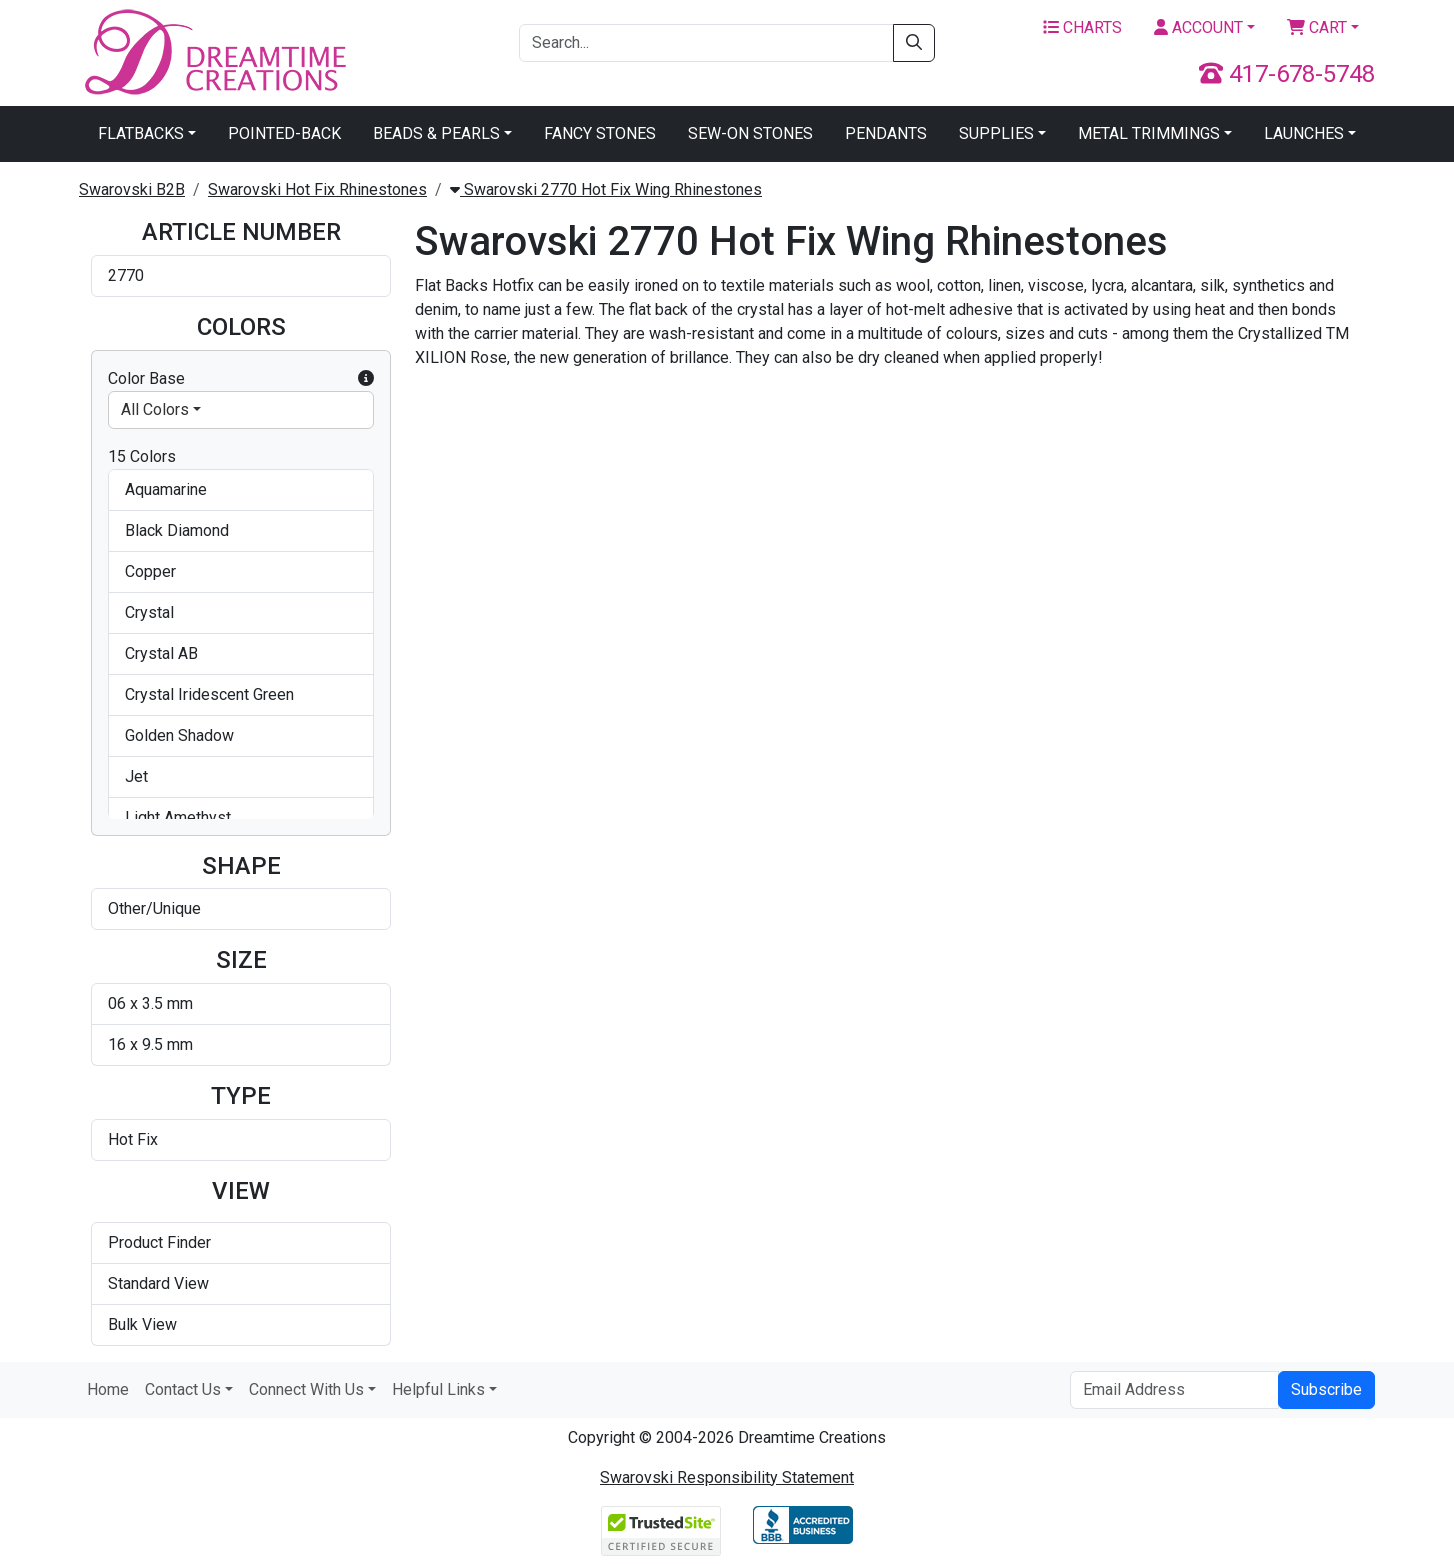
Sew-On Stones (750, 133)
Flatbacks (141, 133)
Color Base (241, 379)
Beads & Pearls (436, 133)
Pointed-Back (284, 133)
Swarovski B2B (132, 189)
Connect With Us (306, 1389)
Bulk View (142, 1324)
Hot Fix (133, 1139)
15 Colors (142, 456)
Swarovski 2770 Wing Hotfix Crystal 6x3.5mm (994, 475)
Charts (1082, 27)
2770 (126, 275)
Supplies (996, 133)
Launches (1304, 133)
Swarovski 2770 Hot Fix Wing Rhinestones (606, 189)
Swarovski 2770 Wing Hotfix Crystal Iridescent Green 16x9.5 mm (1005, 692)
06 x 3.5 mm (150, 1003)
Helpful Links (438, 1389)
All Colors (155, 409)
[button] (366, 379)
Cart (1317, 27)
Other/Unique (154, 908)
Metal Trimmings (1149, 133)
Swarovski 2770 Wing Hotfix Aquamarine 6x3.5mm (508, 475)
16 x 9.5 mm (150, 1044)
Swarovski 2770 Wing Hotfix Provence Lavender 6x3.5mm (756, 1107)
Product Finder (159, 1242)
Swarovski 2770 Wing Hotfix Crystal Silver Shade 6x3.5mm (1244, 684)
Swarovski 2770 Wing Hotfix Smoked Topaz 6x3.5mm (994, 1107)
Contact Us (183, 1389)
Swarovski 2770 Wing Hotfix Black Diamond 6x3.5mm (751, 475)
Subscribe (1326, 1389)
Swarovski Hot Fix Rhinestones (317, 189)
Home (108, 1389)
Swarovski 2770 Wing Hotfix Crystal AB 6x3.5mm (1237, 475)
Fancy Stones (600, 133)
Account (1198, 27)
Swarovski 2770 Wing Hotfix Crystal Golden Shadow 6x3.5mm (767, 684)
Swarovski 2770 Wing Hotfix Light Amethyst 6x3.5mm (766, 898)
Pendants (886, 133)
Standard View (158, 1283)
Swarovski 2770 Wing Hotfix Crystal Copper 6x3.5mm (508, 684)
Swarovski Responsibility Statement (727, 1477)
